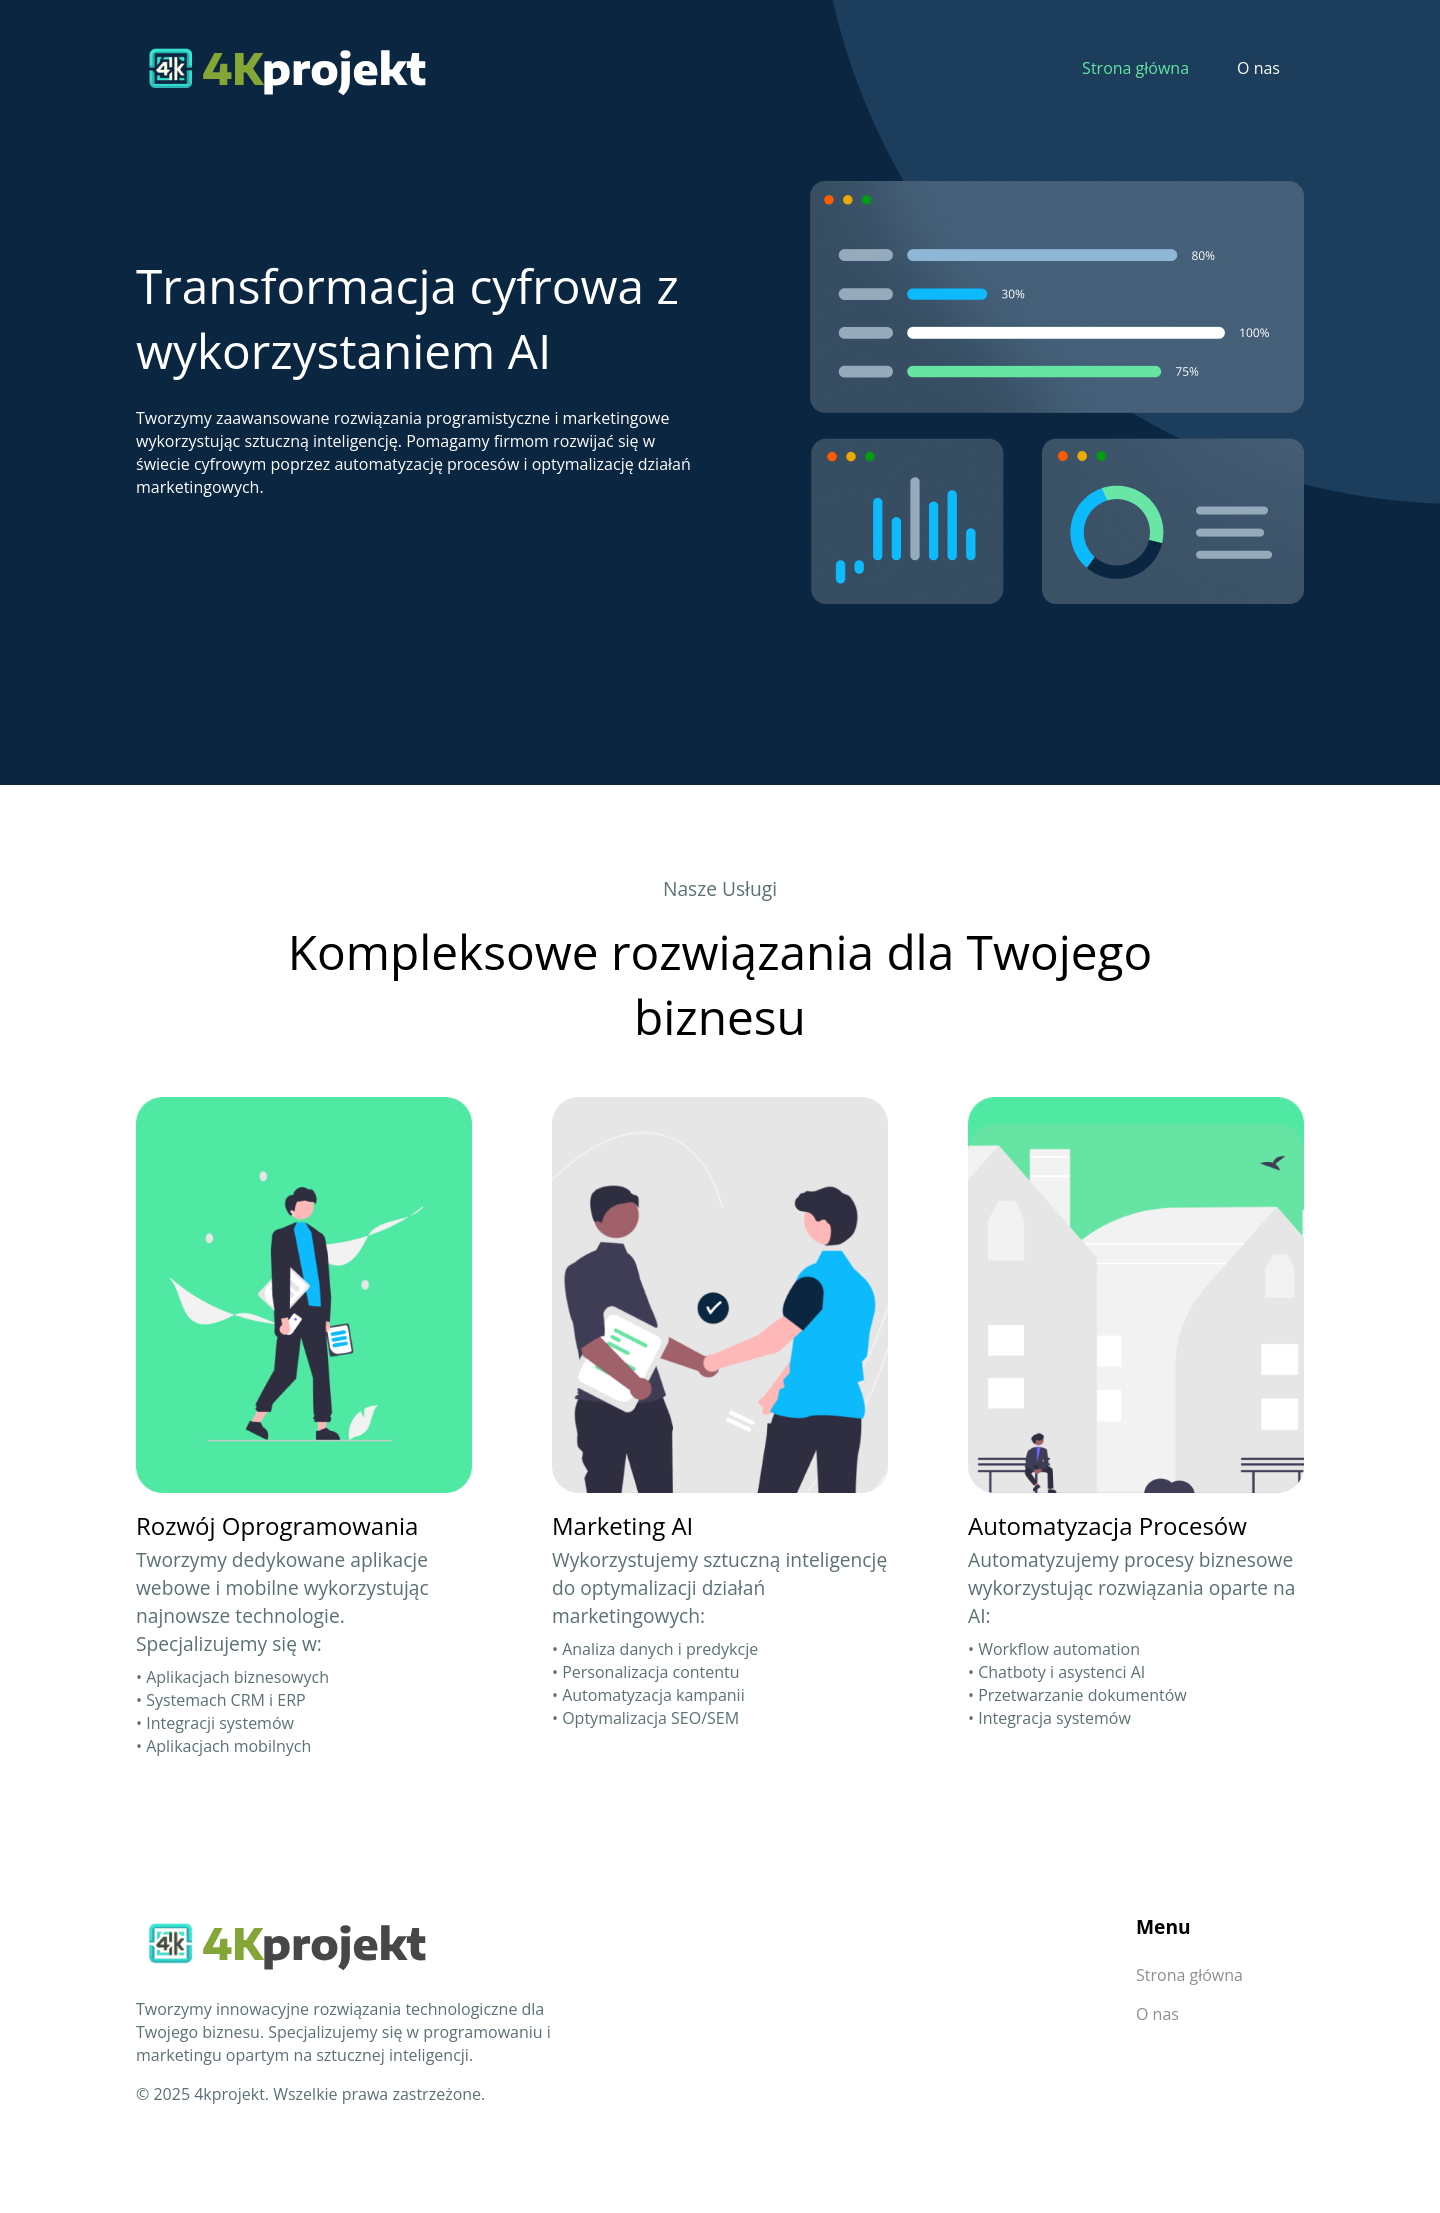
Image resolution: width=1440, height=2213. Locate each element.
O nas (1258, 68)
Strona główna (1135, 68)
